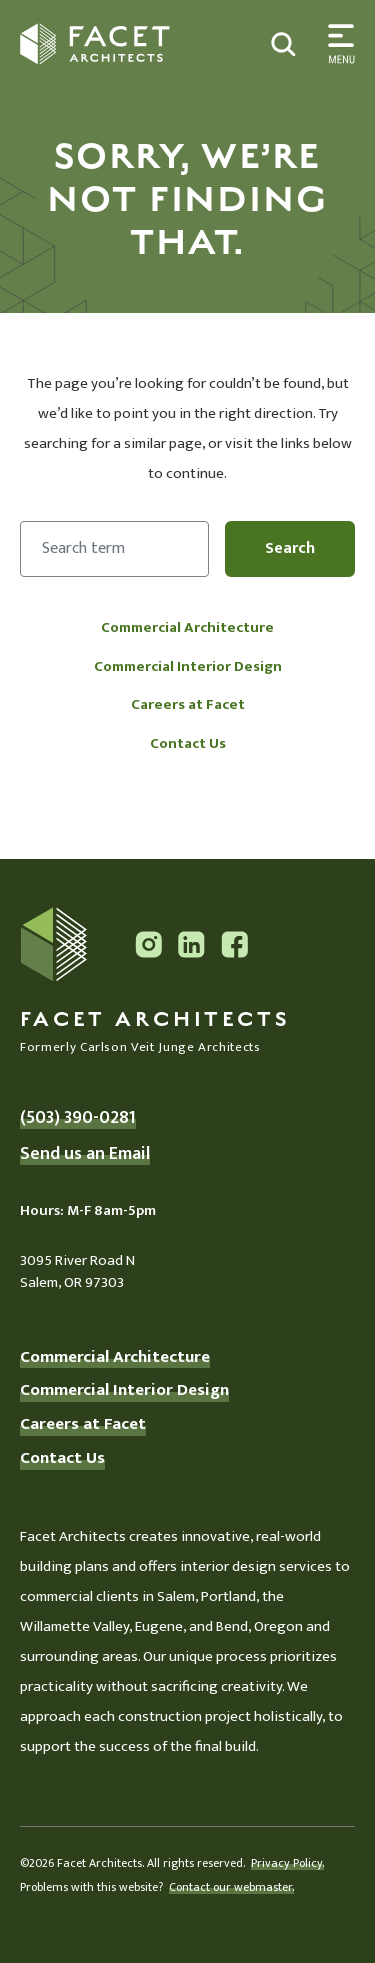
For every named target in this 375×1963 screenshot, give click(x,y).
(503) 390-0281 (78, 1118)
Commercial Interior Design (188, 666)
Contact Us (188, 743)
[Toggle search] (337, 44)
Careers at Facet (188, 704)
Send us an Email (85, 1154)
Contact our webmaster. (231, 1887)
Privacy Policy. (287, 1863)
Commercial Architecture (187, 627)
